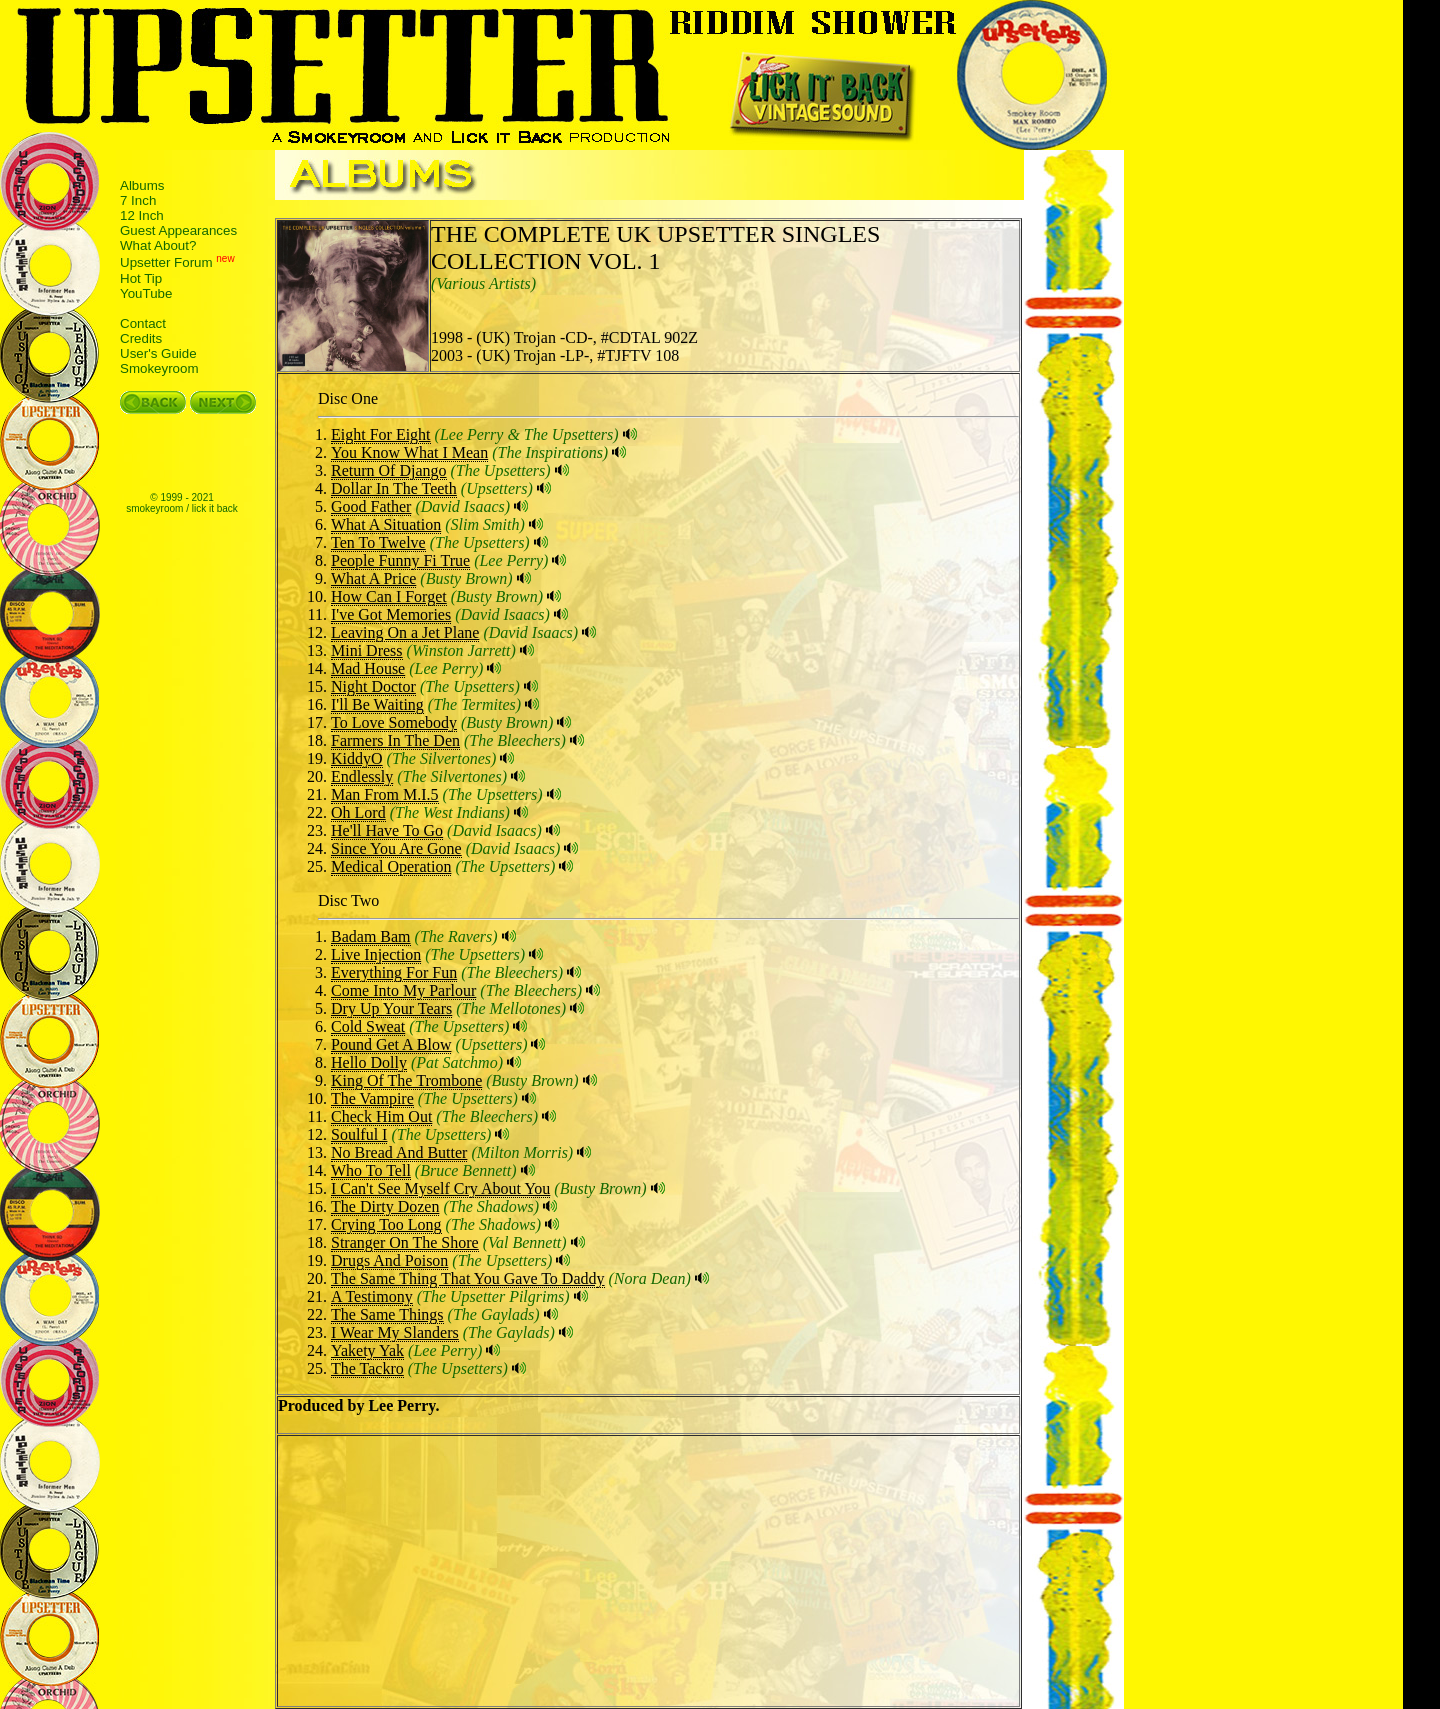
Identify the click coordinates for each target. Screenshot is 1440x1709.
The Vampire (372, 1098)
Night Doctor (373, 686)
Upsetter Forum (166, 263)
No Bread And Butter (399, 1152)
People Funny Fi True (400, 560)
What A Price (373, 578)
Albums (142, 185)
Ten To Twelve (378, 542)
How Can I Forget (389, 596)
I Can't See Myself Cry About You (440, 1188)
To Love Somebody (394, 722)
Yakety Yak (367, 1350)
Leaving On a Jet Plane (405, 632)
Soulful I (359, 1134)
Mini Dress (367, 650)
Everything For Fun (394, 972)
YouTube (146, 293)
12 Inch (142, 215)
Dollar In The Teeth (394, 488)
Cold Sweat (368, 1026)
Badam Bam (371, 936)
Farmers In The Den (395, 740)
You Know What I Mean (409, 452)
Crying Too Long (386, 1224)
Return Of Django (389, 470)
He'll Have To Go (387, 830)
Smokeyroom (159, 368)
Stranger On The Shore (405, 1242)
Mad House (368, 668)
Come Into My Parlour (403, 990)
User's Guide (158, 353)
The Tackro (367, 1368)
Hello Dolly (369, 1062)
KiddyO (357, 758)
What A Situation (386, 524)
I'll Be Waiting (377, 704)
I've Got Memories (391, 614)
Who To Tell (371, 1170)
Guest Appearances (178, 230)
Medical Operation (391, 866)
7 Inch (138, 200)
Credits (141, 338)
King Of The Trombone (406, 1080)
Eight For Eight (381, 434)
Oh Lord (358, 812)
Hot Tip (141, 278)
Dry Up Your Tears (391, 1008)
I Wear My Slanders (395, 1332)
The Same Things (387, 1314)
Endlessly (362, 776)
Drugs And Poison (389, 1260)
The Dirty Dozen (385, 1206)
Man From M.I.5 (385, 794)
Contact (143, 323)
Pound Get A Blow (391, 1044)
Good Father (371, 506)
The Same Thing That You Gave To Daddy (468, 1278)
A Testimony (372, 1296)
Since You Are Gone (396, 848)
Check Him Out (381, 1116)
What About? (158, 245)
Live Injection (376, 954)
